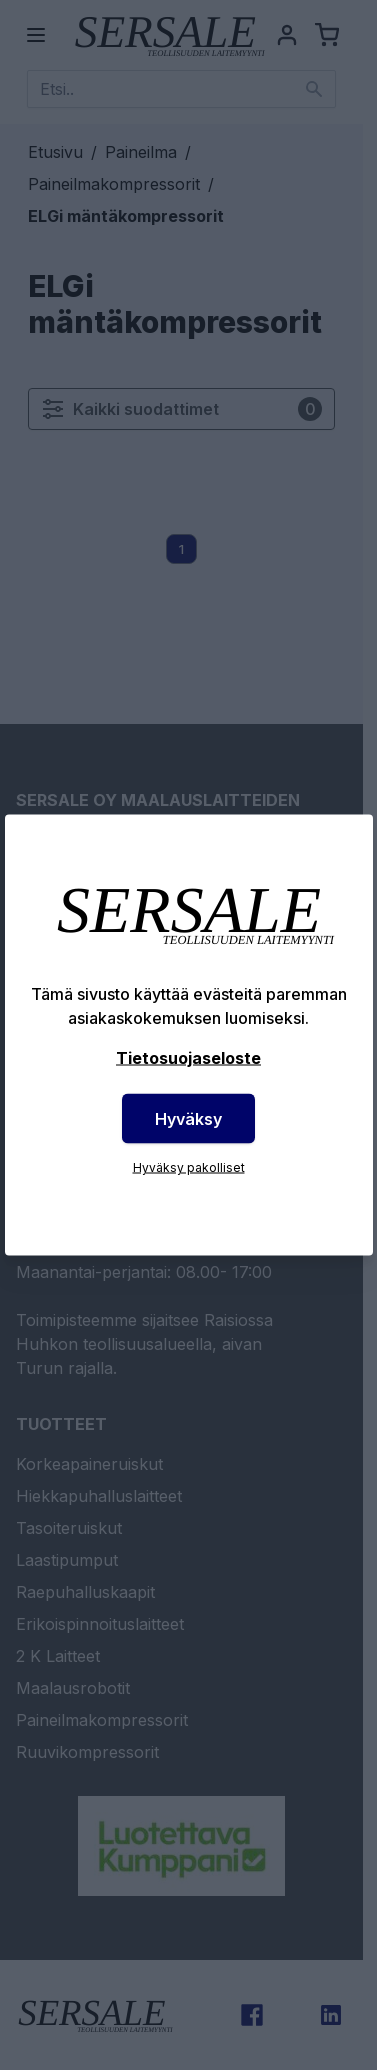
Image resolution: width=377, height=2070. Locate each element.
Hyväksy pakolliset (189, 1167)
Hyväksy (188, 1119)
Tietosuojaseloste (188, 1058)
